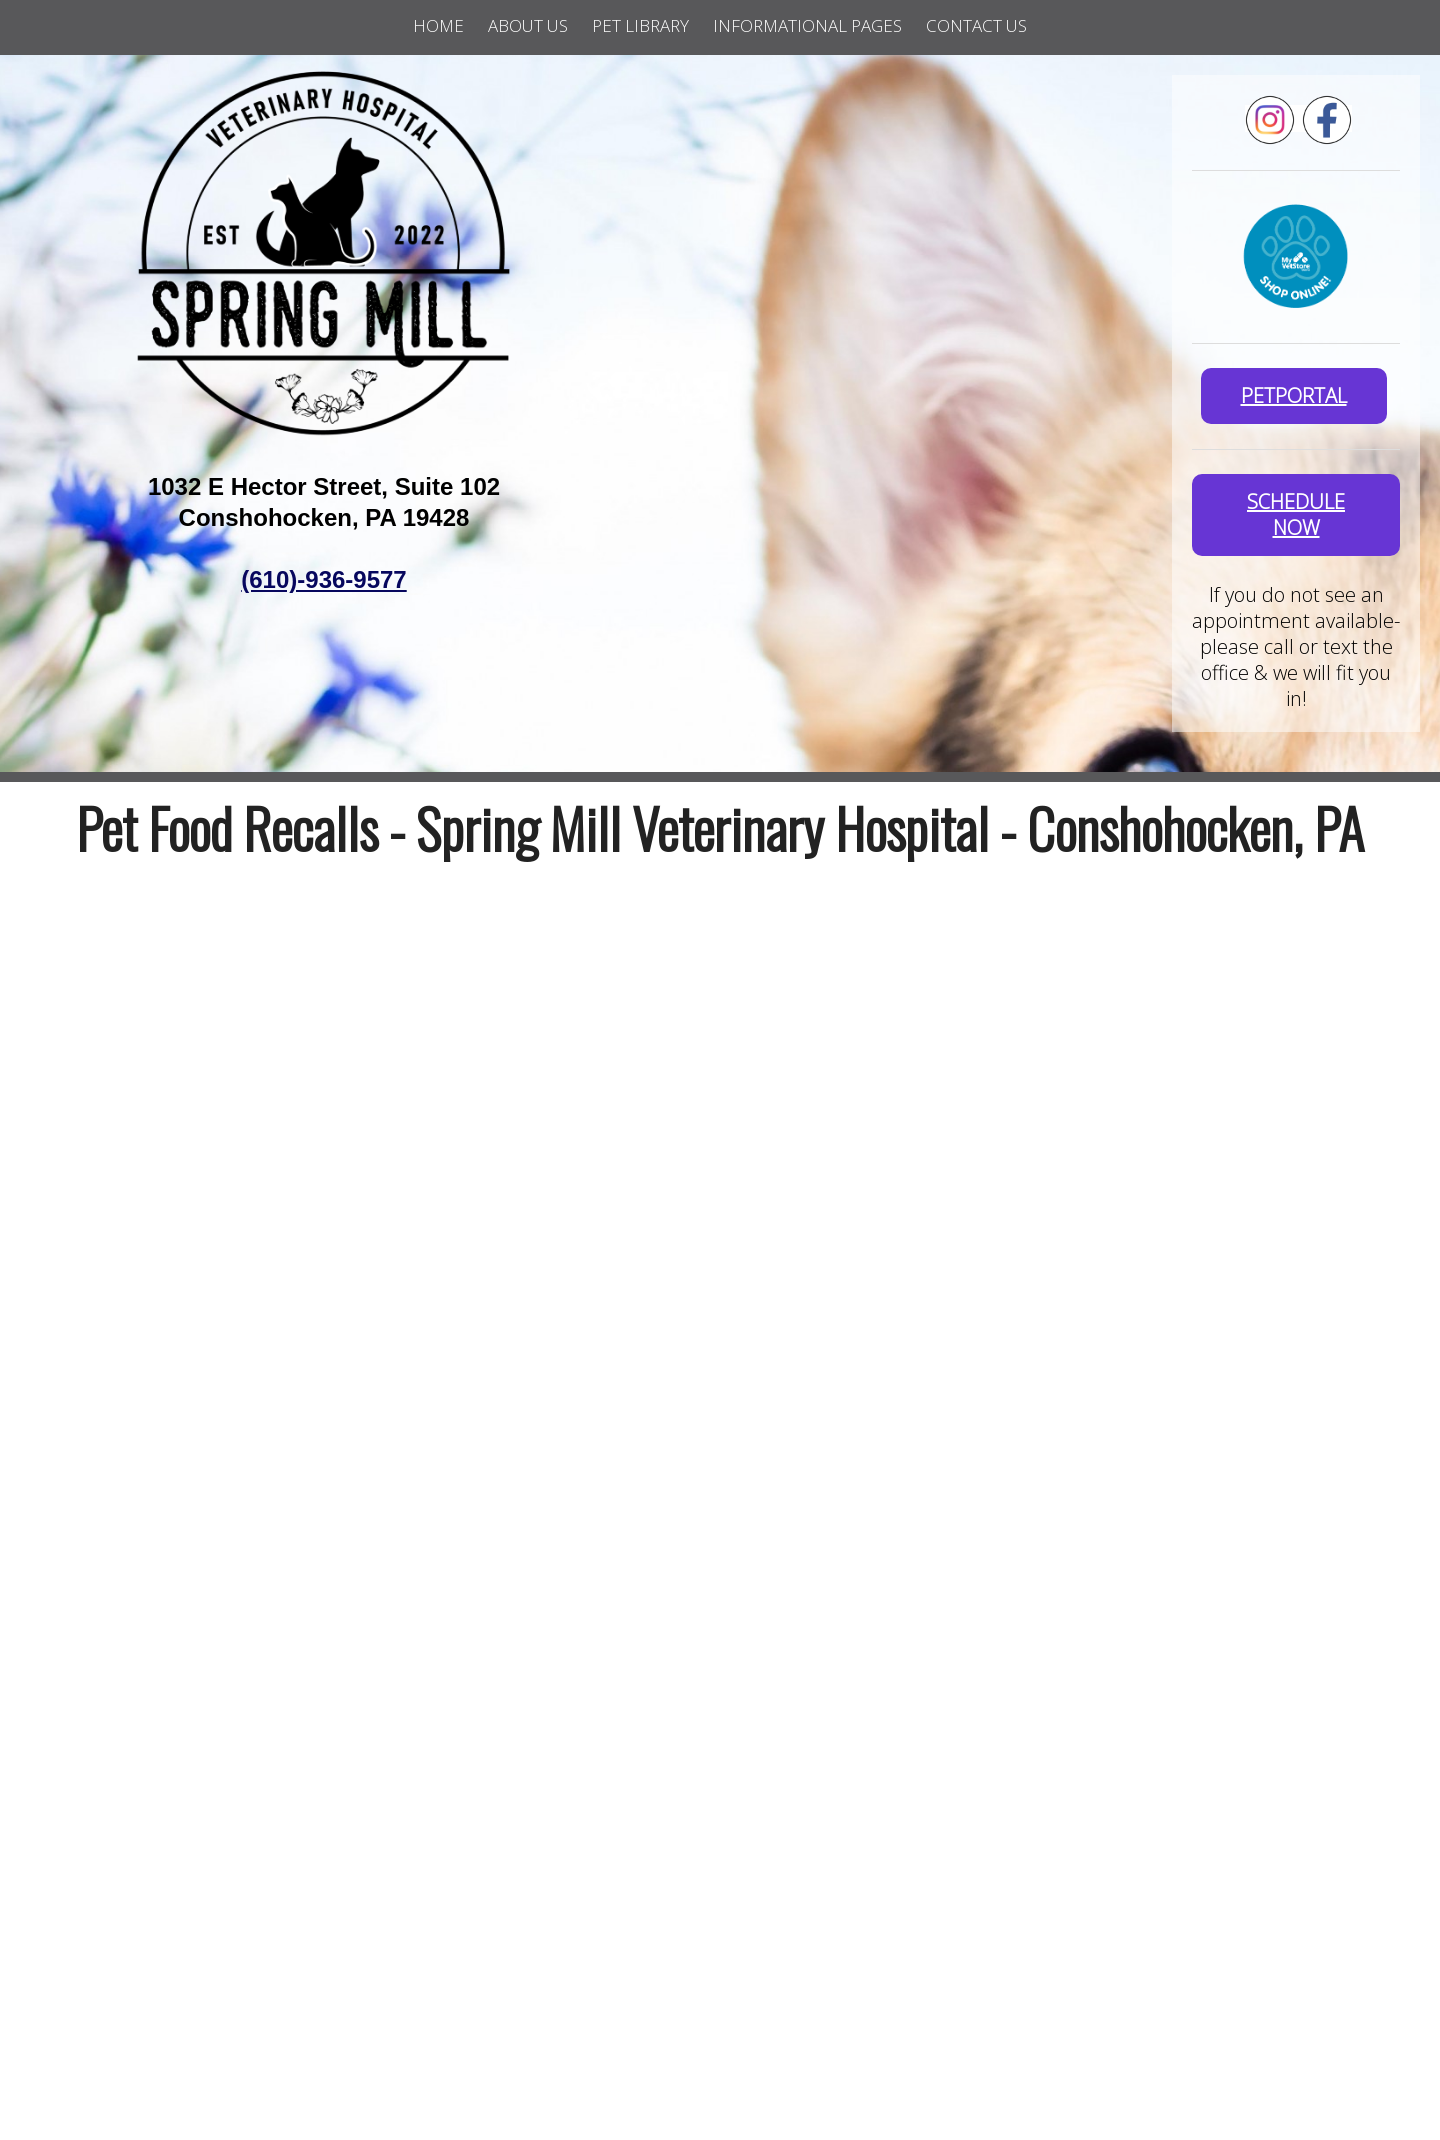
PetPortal (1294, 395)
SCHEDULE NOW (1296, 514)
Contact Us (976, 25)
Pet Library (640, 25)
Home (438, 25)
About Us (528, 25)
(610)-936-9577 (323, 579)
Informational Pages (807, 25)
